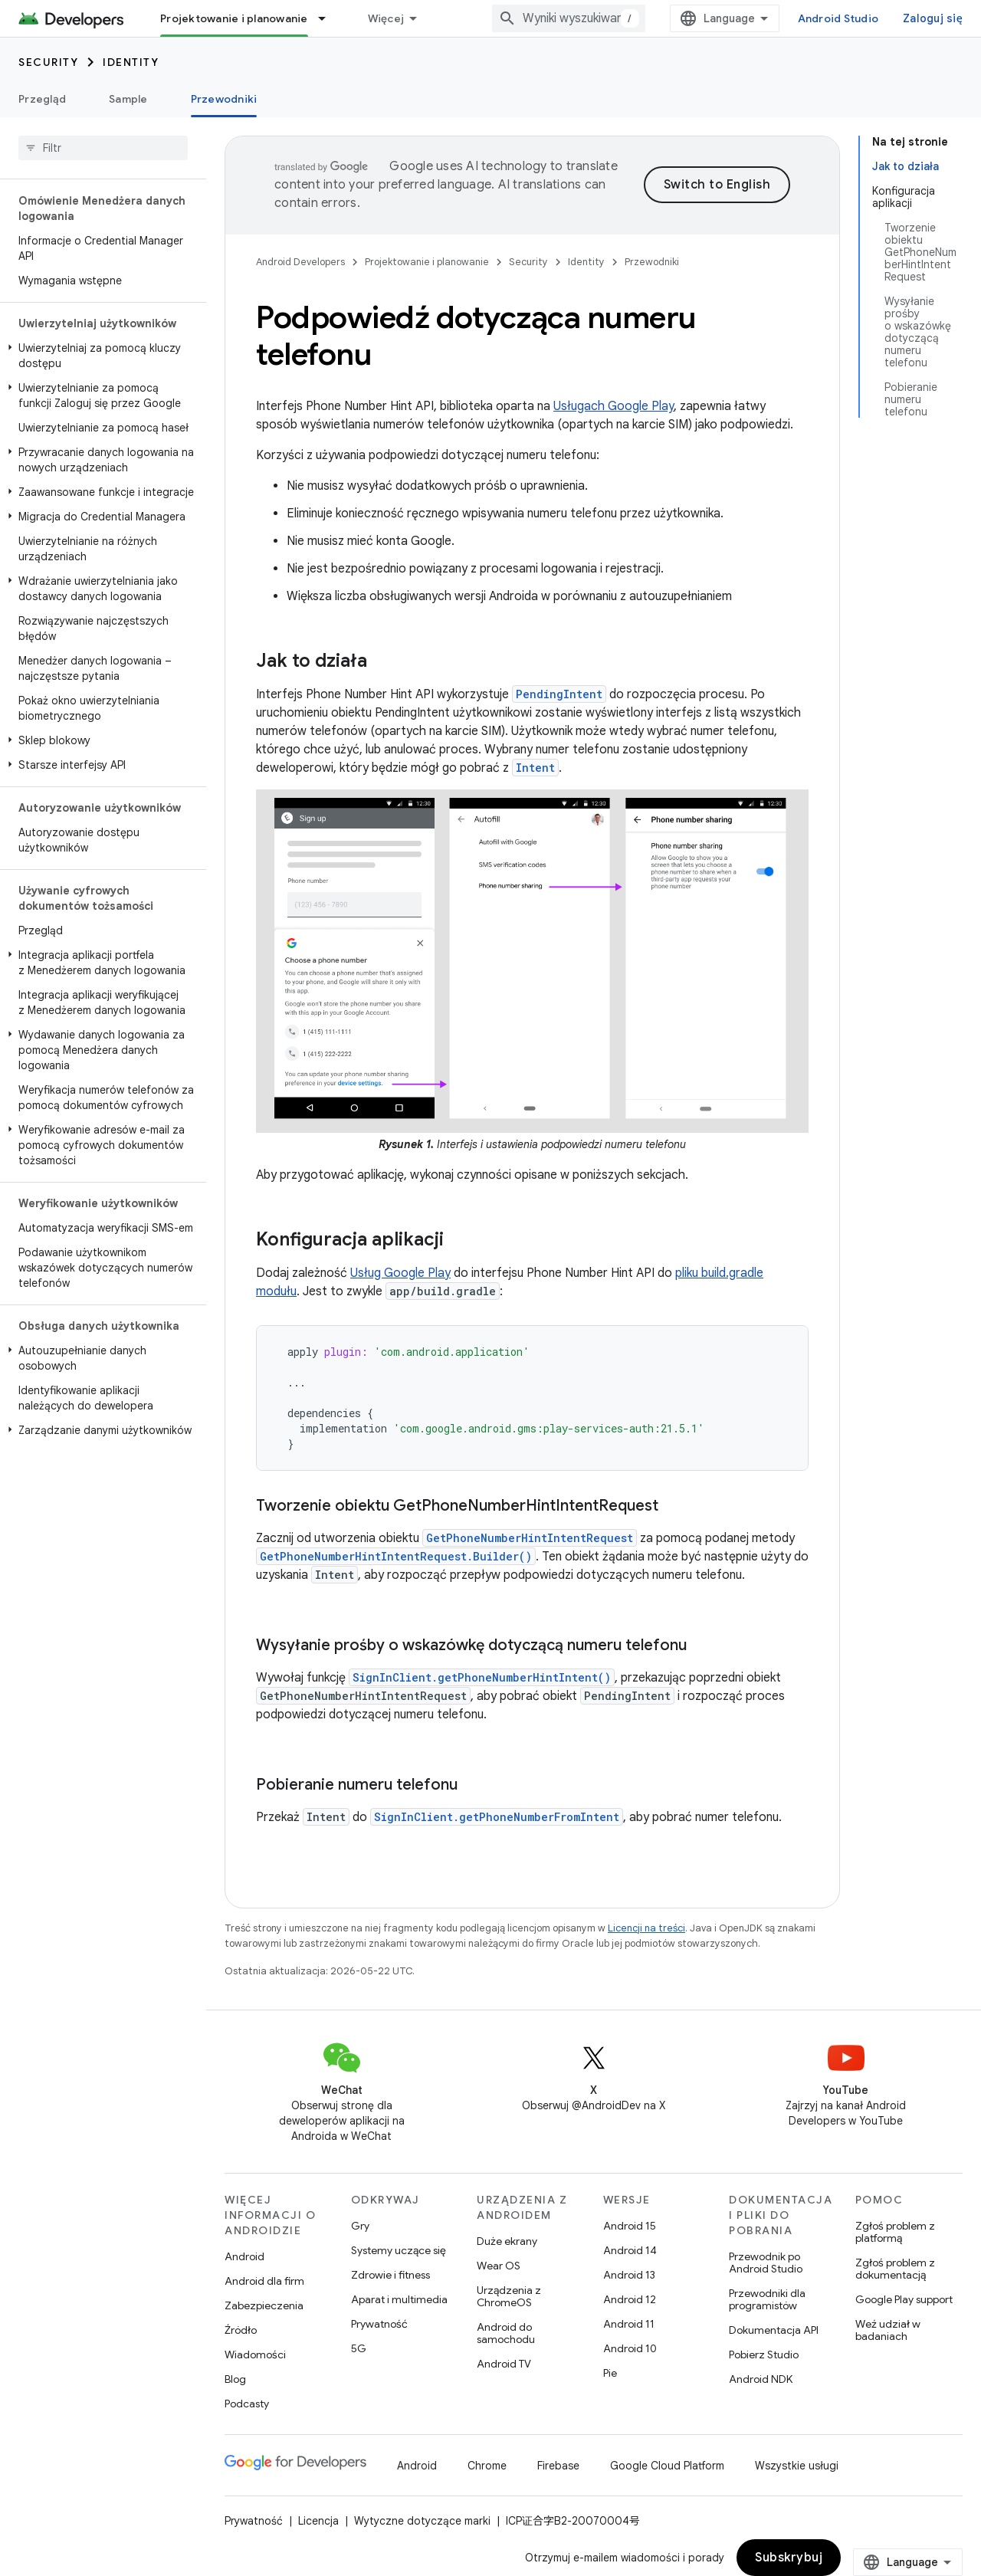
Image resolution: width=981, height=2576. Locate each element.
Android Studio (838, 18)
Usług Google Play (400, 1273)
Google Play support (904, 2299)
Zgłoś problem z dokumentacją (895, 2269)
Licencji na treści (646, 1927)
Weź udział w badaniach (887, 2330)
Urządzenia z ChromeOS (509, 2296)
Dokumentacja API (774, 2330)
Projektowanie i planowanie (427, 261)
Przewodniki (652, 261)
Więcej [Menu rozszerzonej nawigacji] (386, 18)
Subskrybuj (788, 2557)
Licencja (318, 2521)
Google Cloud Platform (667, 2466)
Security (48, 62)
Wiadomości (255, 2354)
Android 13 (629, 2275)
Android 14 (630, 2250)
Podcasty (247, 2403)
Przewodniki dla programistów (767, 2299)
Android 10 (630, 2348)
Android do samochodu (506, 2333)
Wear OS (498, 2265)
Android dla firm (264, 2281)
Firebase (558, 2466)
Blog (235, 2379)
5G (358, 2348)
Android (244, 2256)
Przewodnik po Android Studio (765, 2262)
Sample (128, 99)
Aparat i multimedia (399, 2299)
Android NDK (760, 2379)
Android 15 (629, 2226)
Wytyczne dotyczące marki (422, 2521)
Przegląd (42, 99)
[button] (100, 356)
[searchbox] (103, 148)
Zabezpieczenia (264, 2305)
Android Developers (300, 261)
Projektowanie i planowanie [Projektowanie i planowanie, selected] (234, 18)
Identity (131, 62)
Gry (360, 2226)
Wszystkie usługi (796, 2466)
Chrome (487, 2466)
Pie (610, 2373)
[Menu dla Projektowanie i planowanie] (328, 18)
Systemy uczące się (398, 2250)
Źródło (241, 2330)
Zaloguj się (933, 18)
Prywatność (379, 2324)
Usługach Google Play (613, 406)
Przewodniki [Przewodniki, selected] (224, 99)
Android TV (504, 2364)
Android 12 (629, 2299)
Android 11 (629, 2324)
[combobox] (568, 18)
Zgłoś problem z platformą (895, 2232)
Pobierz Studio (764, 2354)
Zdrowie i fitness (390, 2275)
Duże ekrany (507, 2241)
